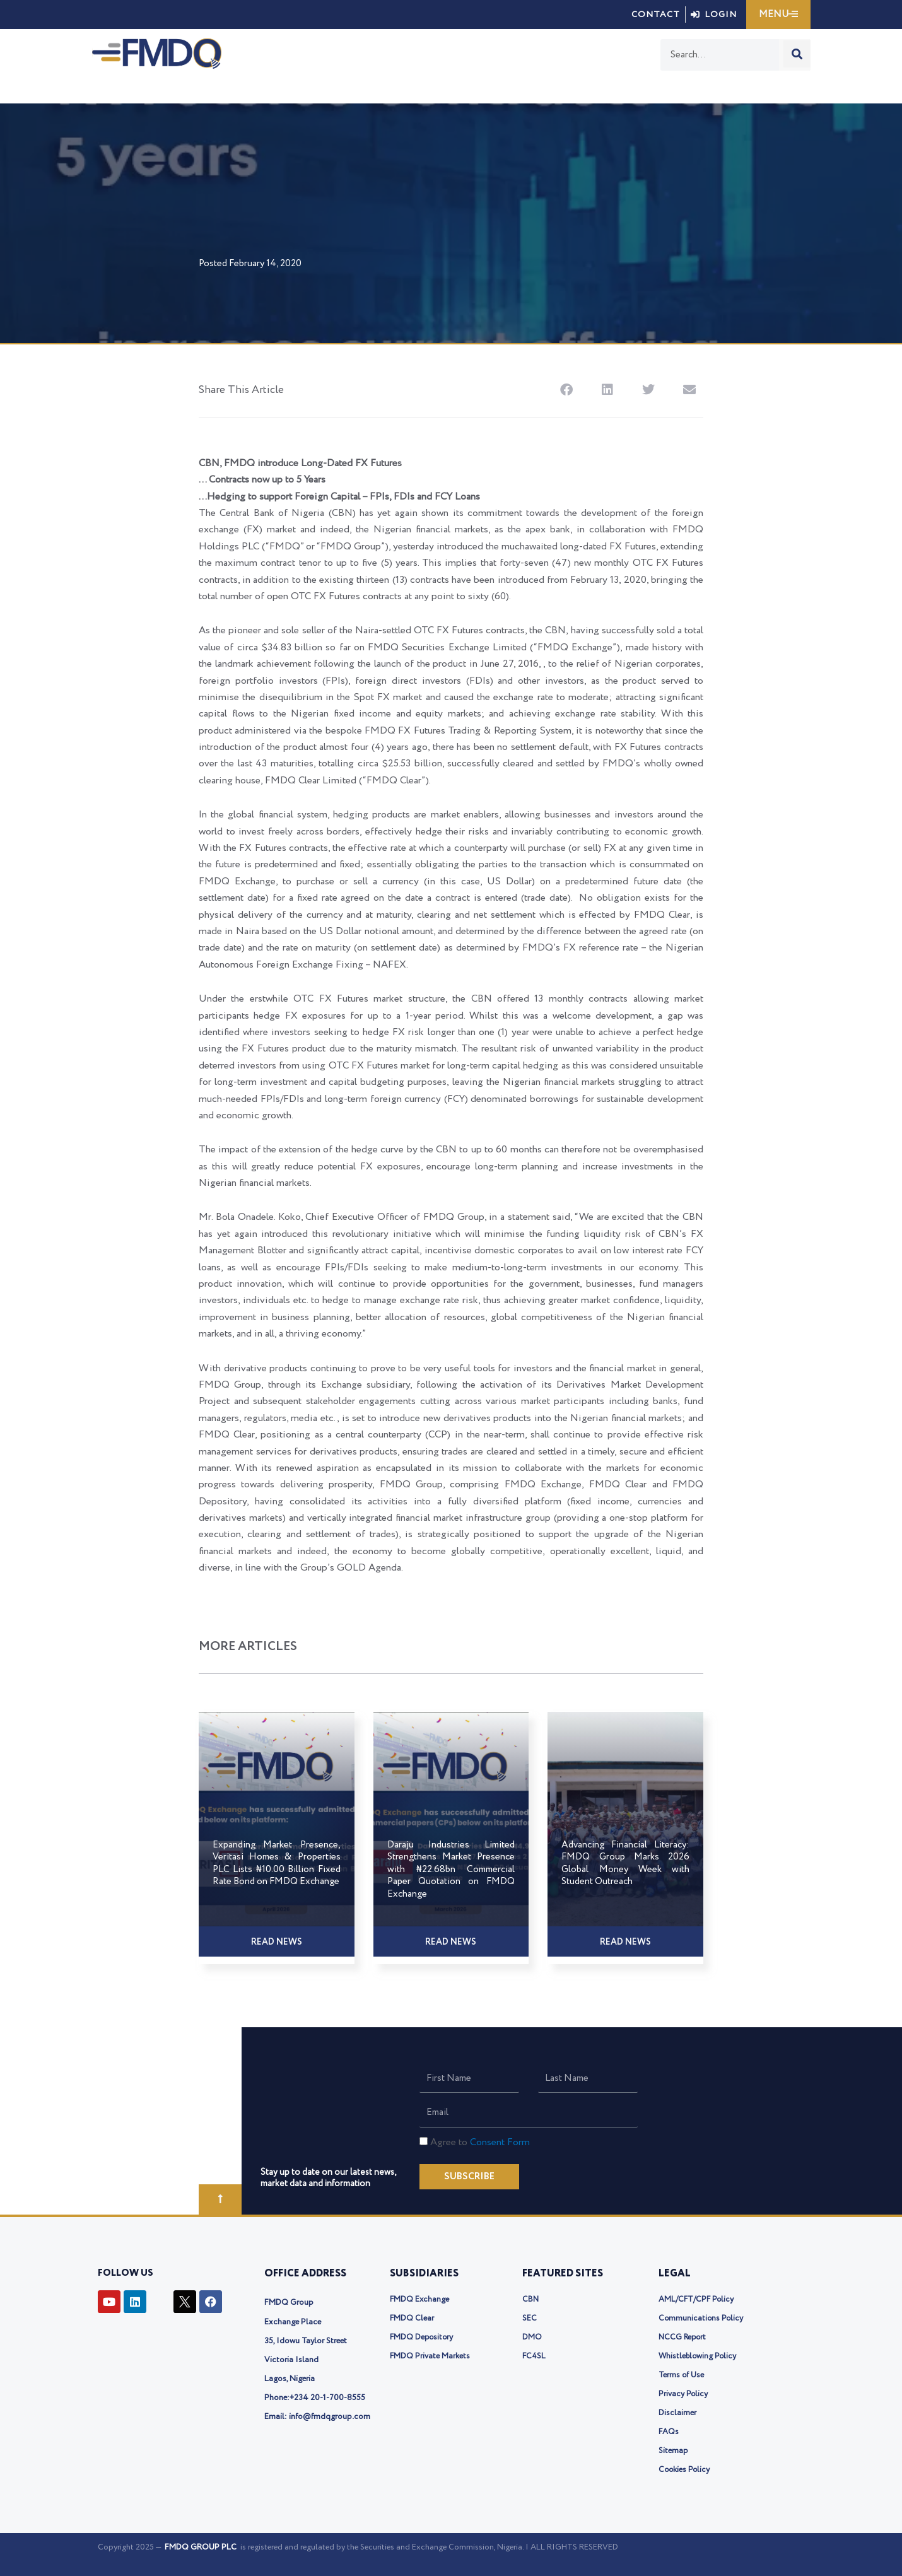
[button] (566, 389)
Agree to (480, 2141)
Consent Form (500, 2141)
